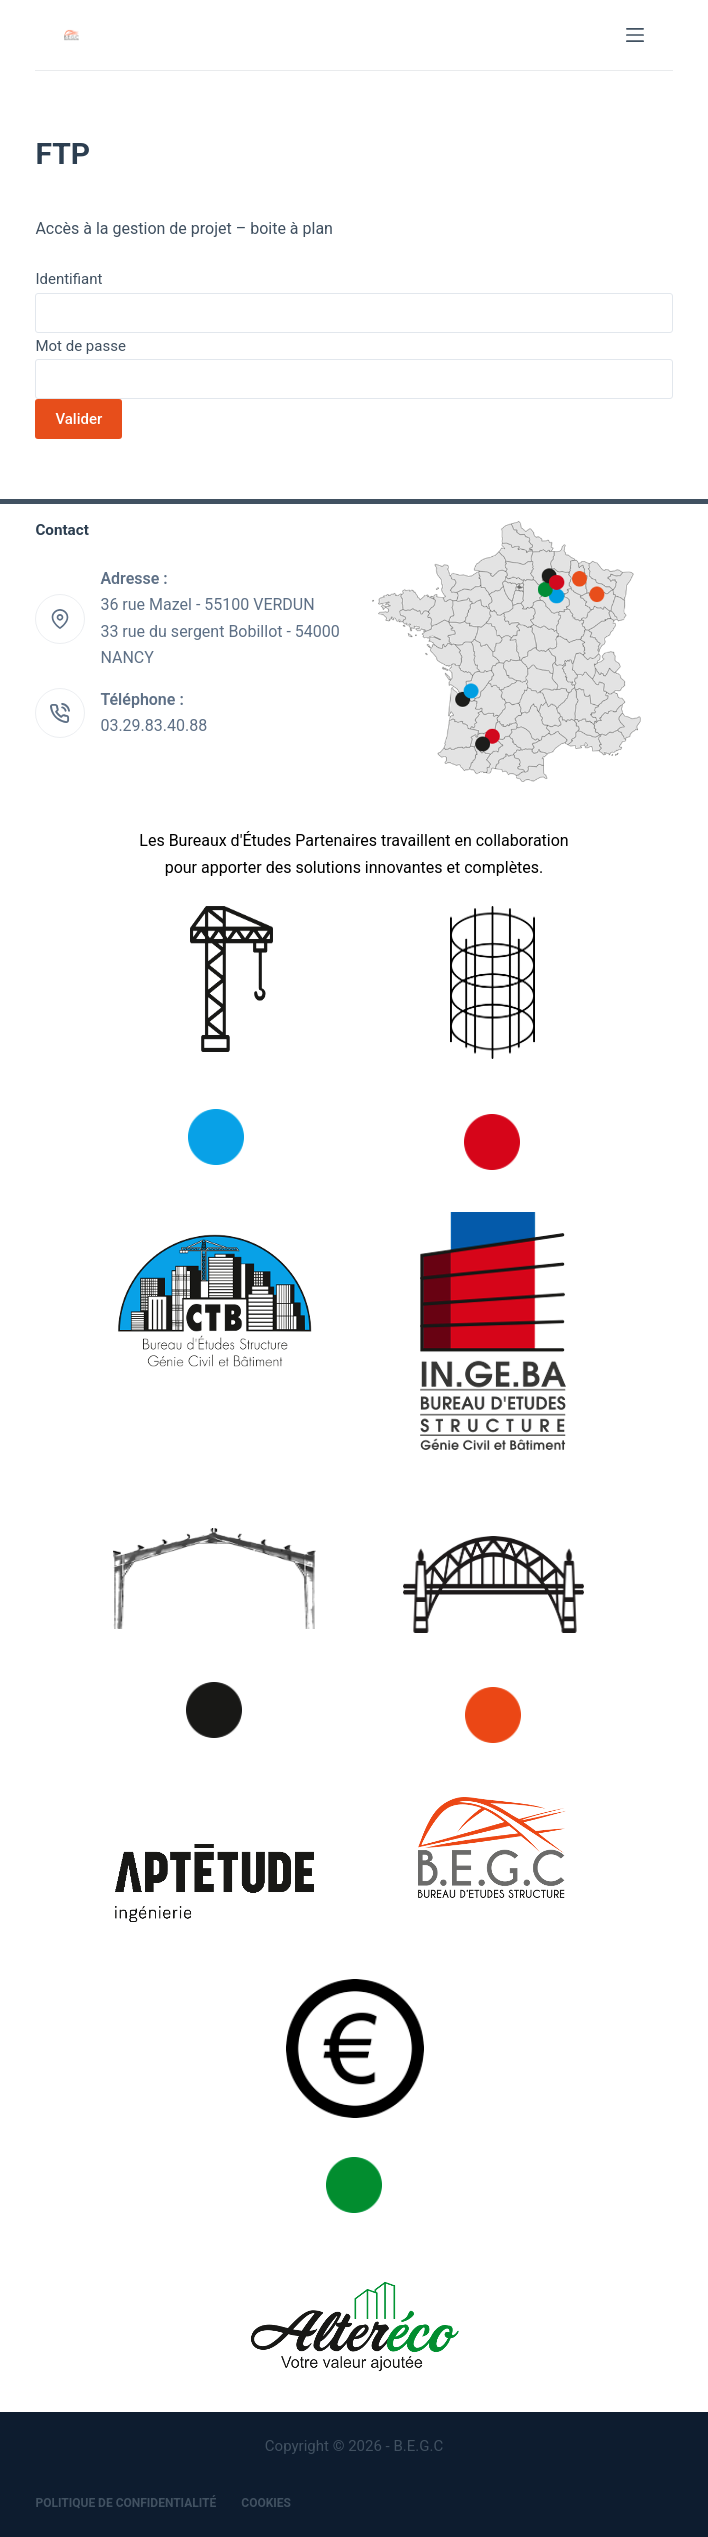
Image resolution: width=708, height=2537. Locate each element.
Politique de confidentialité (125, 2503)
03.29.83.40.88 (153, 725)
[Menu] (635, 35)
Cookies (266, 2503)
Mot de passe (80, 346)
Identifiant (68, 279)
